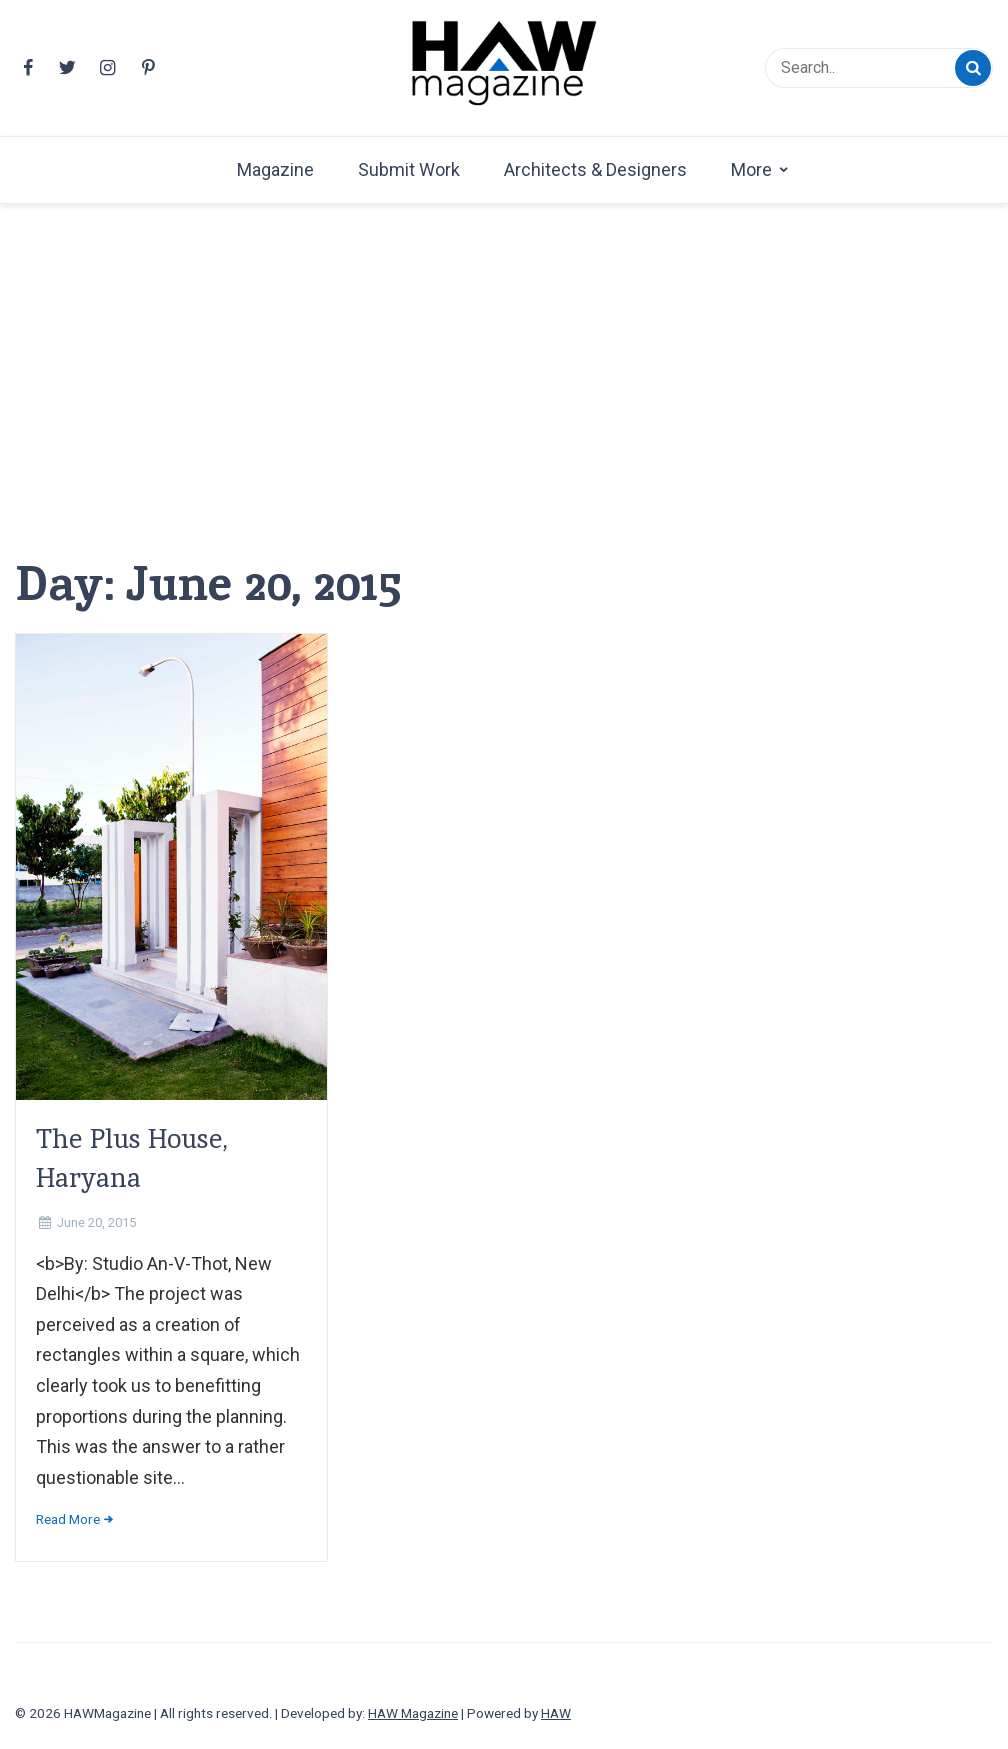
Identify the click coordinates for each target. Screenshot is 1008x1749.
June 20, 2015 (96, 1222)
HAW (556, 1713)
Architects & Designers (595, 169)
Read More (68, 1519)
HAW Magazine (413, 1713)
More (751, 169)
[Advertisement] (504, 403)
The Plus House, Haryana (132, 1157)
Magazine (275, 169)
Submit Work (409, 169)
